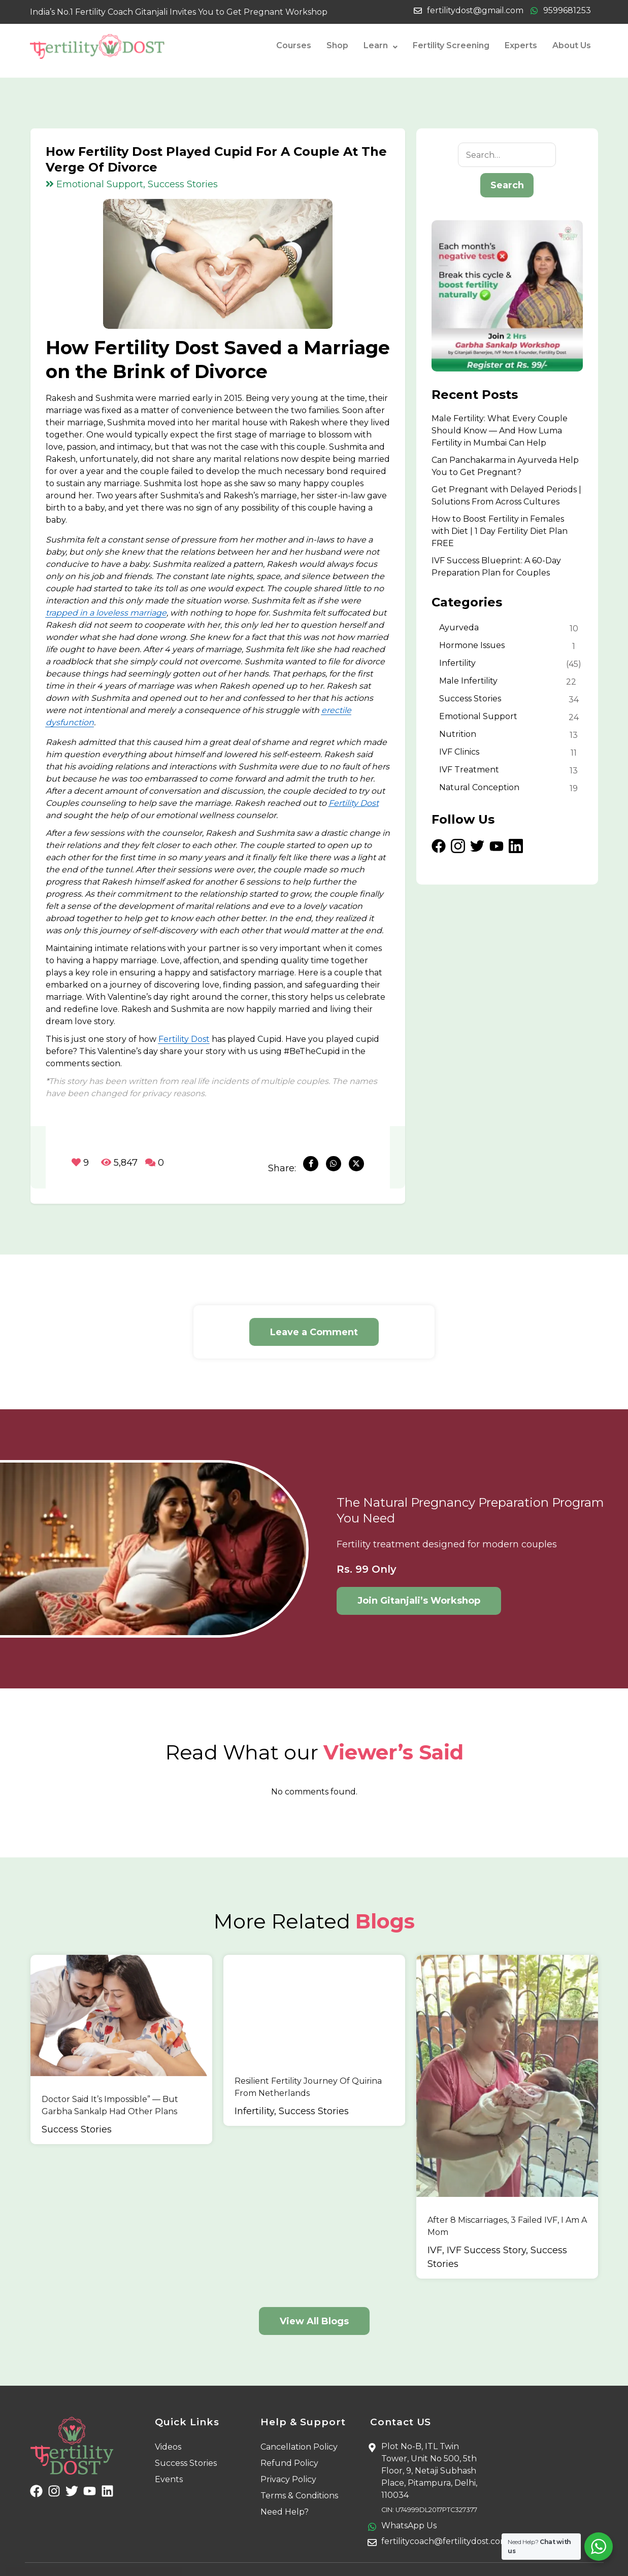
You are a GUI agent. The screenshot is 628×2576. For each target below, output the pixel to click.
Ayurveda (459, 627)
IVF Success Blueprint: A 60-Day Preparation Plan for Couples (496, 567)
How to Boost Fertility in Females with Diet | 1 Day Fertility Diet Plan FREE (500, 531)
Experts (521, 45)
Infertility (457, 663)
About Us (571, 45)
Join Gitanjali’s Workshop (418, 1600)
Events (169, 2449)
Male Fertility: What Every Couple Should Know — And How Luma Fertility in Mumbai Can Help (500, 431)
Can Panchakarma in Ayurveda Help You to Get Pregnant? (505, 466)
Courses (293, 45)
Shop (337, 45)
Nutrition (457, 734)
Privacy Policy (288, 2449)
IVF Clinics (459, 752)
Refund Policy (289, 2432)
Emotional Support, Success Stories (132, 184)
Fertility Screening (451, 45)
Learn (380, 46)
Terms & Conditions (299, 2465)
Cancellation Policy (299, 2416)
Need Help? (284, 2481)
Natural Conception (479, 787)
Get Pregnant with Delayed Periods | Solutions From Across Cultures (506, 495)
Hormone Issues (472, 645)
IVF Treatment (469, 769)
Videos (168, 2416)
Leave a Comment (314, 1332)
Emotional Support (478, 716)
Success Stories (470, 698)
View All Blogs (314, 2290)
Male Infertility (468, 681)
